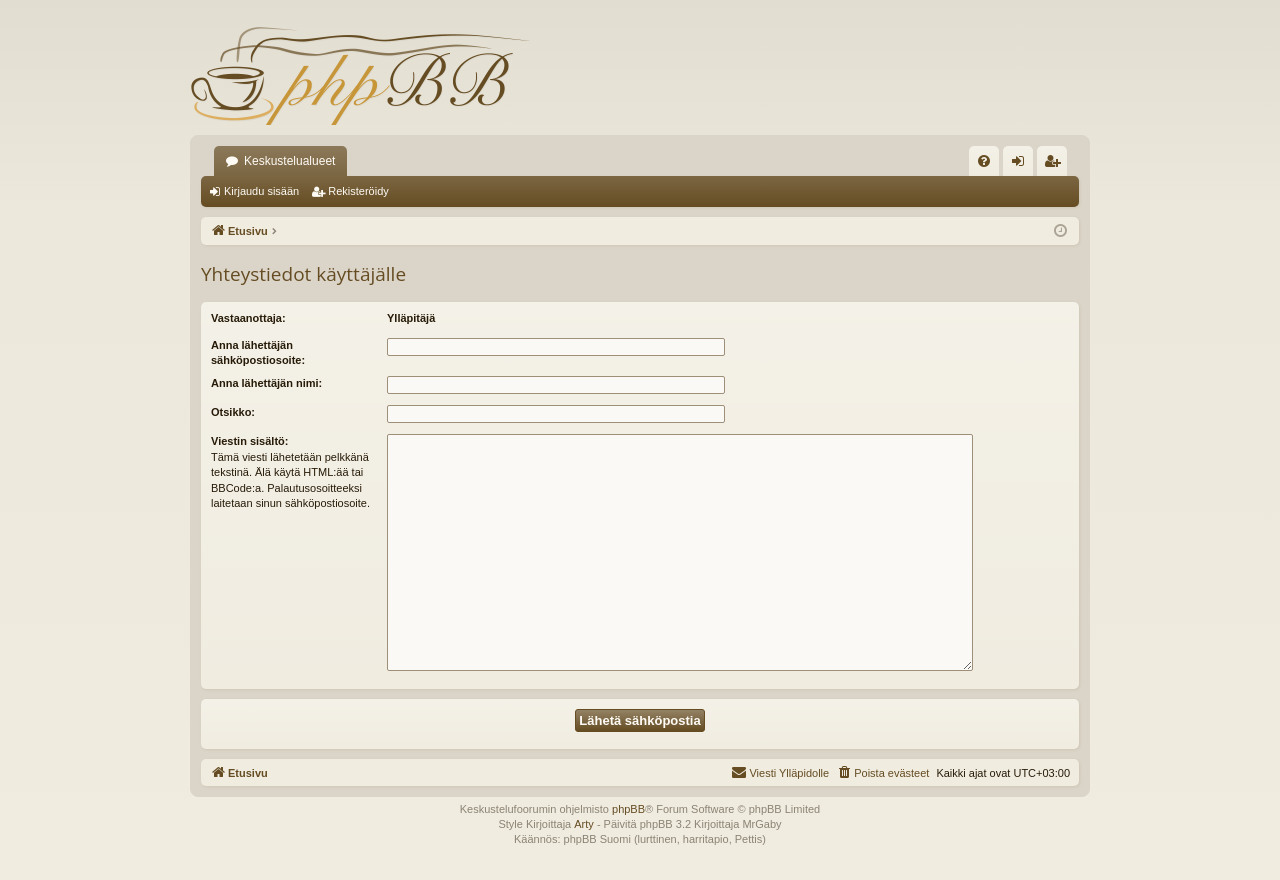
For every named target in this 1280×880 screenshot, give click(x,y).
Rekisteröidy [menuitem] (1056, 165)
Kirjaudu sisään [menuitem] (1022, 165)
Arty (584, 824)
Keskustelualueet (289, 161)
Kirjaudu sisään (261, 191)
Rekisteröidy (358, 191)
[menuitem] (984, 161)
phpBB (628, 809)
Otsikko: (233, 412)
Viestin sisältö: (249, 441)
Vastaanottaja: (248, 318)
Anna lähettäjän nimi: (266, 383)
